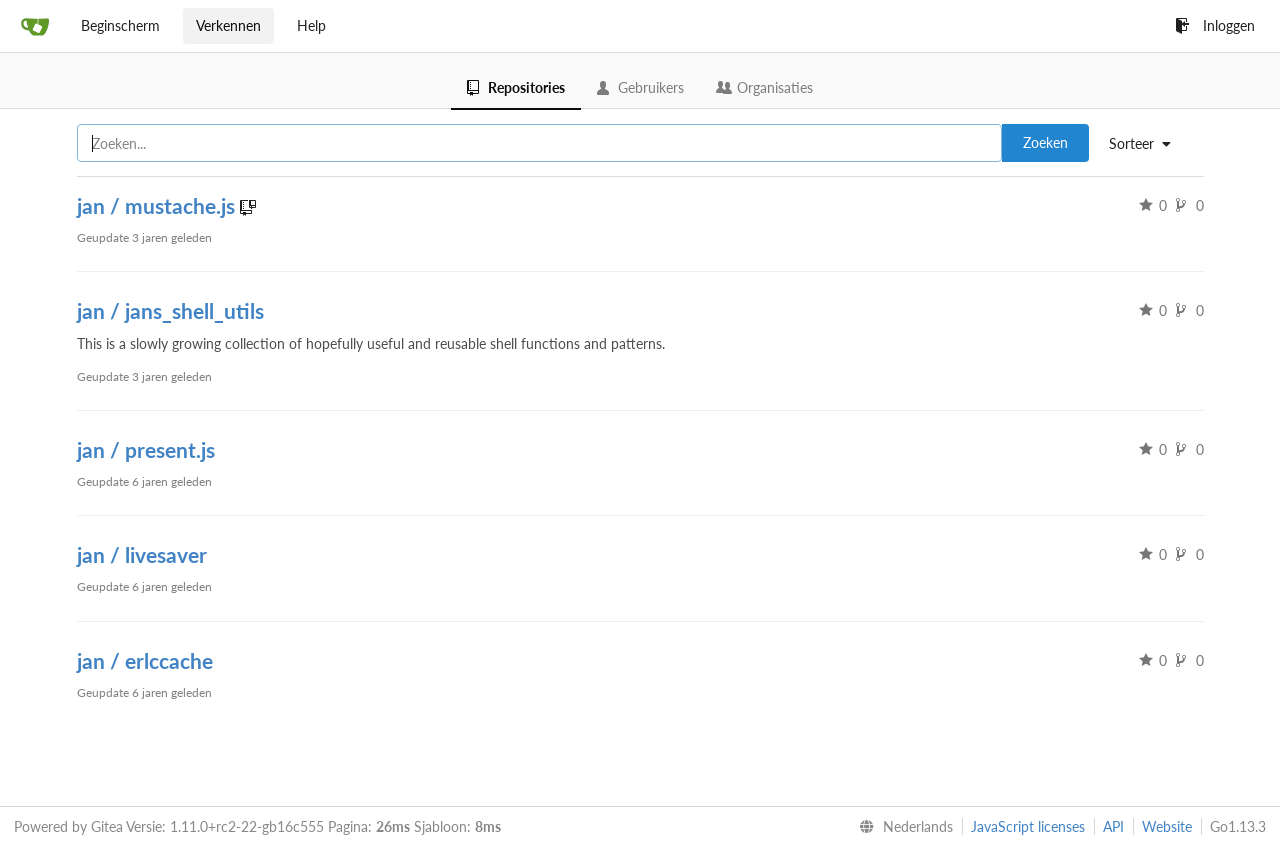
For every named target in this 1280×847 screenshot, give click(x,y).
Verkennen (228, 25)
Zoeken (1045, 142)
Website (1167, 826)
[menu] (1147, 144)
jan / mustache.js (158, 205)
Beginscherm (120, 25)
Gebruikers (640, 87)
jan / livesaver (142, 554)
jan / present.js (146, 449)
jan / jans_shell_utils (170, 310)
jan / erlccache (145, 660)
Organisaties (764, 87)
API (1113, 826)
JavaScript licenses (1028, 826)
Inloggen (1215, 25)
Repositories (516, 87)
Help (311, 25)
